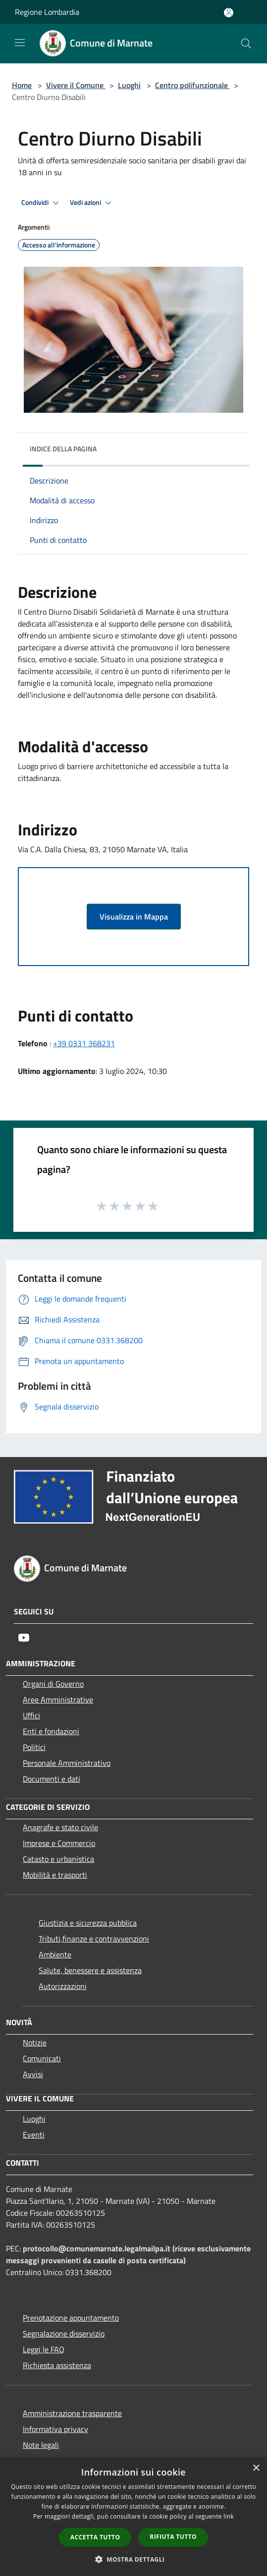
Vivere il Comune (76, 85)
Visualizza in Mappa (134, 917)
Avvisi (33, 2074)
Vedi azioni (92, 203)
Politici (34, 1747)
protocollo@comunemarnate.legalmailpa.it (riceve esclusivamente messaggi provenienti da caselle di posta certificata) (128, 2254)
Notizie (35, 2042)
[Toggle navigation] (20, 43)
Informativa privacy (55, 2429)
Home (22, 85)
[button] (134, 2559)
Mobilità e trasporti (55, 1875)
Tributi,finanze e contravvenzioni (94, 1938)
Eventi (34, 2134)
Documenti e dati (51, 1779)
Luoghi (129, 85)
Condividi (41, 203)
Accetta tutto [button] (95, 2537)
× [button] (256, 2468)
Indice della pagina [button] (63, 448)
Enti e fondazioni (51, 1731)
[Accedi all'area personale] (228, 12)
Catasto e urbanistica (58, 1859)
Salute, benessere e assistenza (90, 1970)
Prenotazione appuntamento (71, 2318)
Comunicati (42, 2058)
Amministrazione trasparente (72, 2413)
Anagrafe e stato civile (60, 1827)
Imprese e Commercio (59, 1843)
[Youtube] (24, 1638)
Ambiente (55, 1954)
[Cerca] (246, 43)
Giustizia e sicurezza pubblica (88, 1923)
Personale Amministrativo (66, 1763)
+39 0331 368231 (84, 1043)
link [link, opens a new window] (228, 2516)
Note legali (41, 2445)
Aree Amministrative (58, 1699)
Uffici (31, 1715)
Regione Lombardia (47, 12)
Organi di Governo (53, 1684)
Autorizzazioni (63, 1986)
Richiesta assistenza (57, 2365)
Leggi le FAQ (43, 2349)
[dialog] (133, 2517)
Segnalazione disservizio (64, 2333)
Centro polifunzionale (192, 85)
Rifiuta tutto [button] (173, 2536)
